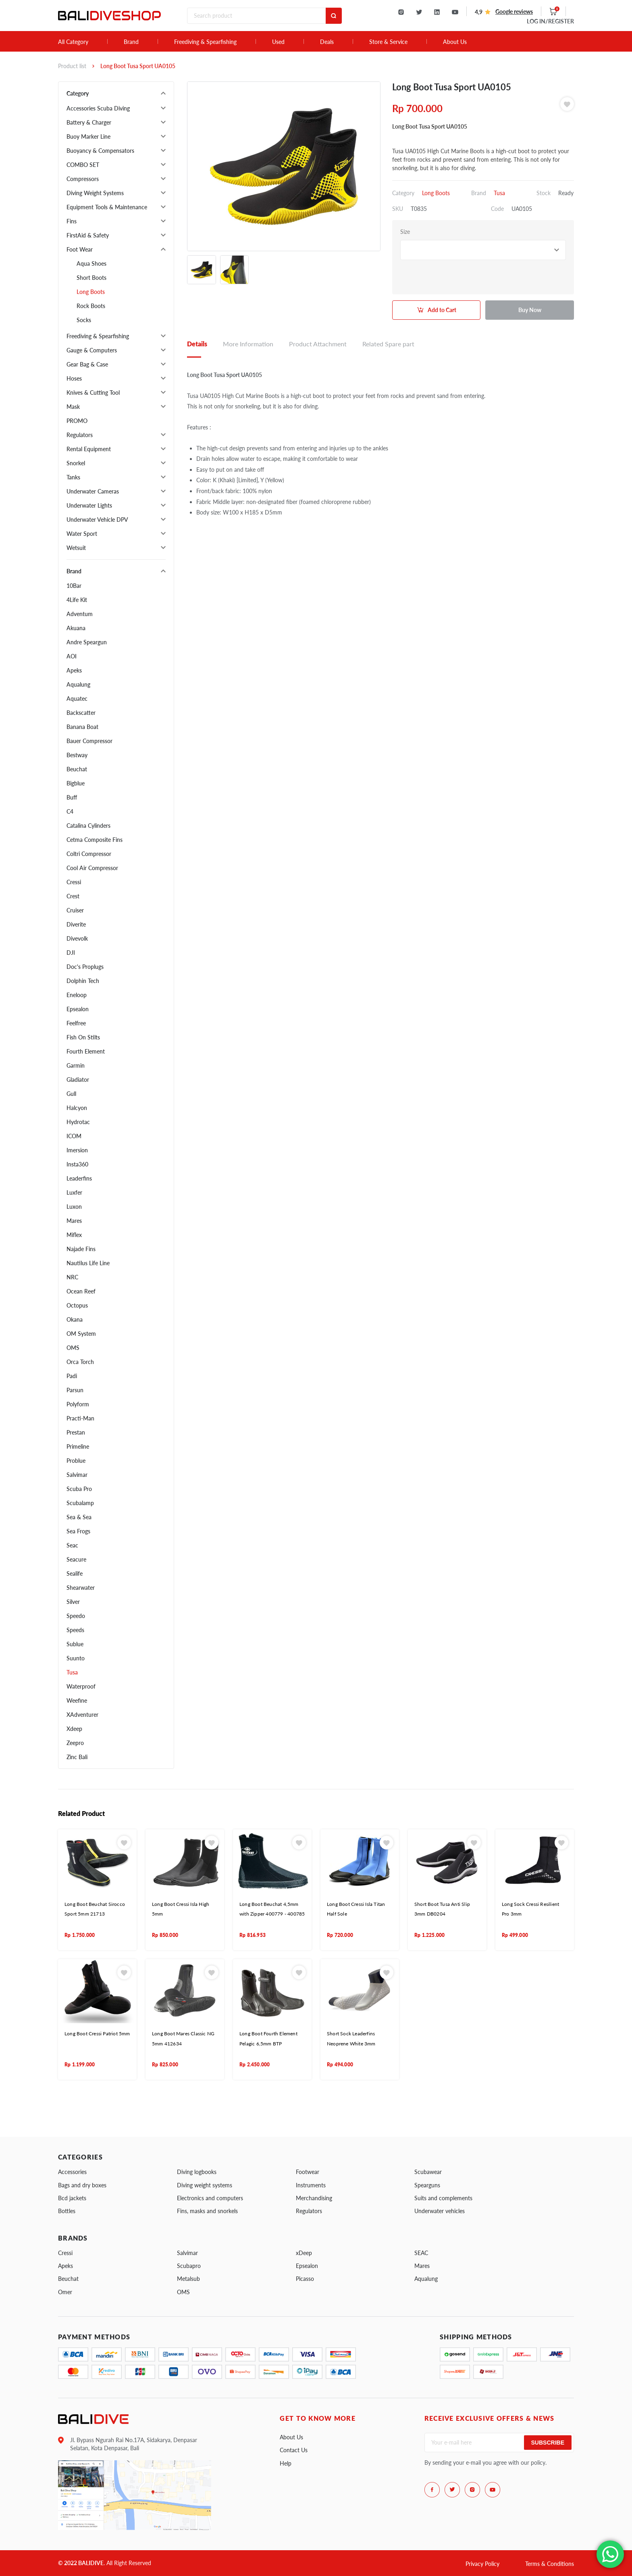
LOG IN (550, 21)
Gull (71, 1093)
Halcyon (77, 1107)
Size (405, 231)
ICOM (74, 1136)
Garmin (76, 1065)
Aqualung (78, 684)
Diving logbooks (196, 2171)
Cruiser (75, 910)
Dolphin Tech (83, 980)
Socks (84, 320)
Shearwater (81, 1587)
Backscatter (81, 712)
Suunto (76, 1658)
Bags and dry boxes (82, 2185)
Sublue (75, 1644)
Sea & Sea (79, 1517)
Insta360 (77, 1164)
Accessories (72, 2171)
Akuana (76, 628)
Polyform (78, 1404)
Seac (72, 1545)
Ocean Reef (81, 1291)
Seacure (76, 1559)
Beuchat (77, 769)
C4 (70, 811)
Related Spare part (388, 344)
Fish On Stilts (83, 1037)
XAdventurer (82, 1714)
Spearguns (427, 2185)
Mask (73, 406)
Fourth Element (86, 1051)
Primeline (78, 1446)
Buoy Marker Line (88, 136)
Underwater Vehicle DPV (97, 519)
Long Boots (91, 291)
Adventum (80, 613)
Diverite (76, 924)
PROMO (77, 420)
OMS (73, 1347)
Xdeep (74, 1728)
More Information (248, 344)
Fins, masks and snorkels (207, 2210)
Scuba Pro (79, 1488)
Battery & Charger (89, 122)
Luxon (74, 1206)
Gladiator (78, 1079)
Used (278, 42)
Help (285, 2463)
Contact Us (294, 2450)
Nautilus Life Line (88, 1263)
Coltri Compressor (89, 853)
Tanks (73, 477)
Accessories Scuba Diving (98, 108)
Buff (72, 797)
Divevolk (77, 938)
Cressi (74, 882)
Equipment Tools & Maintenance (107, 207)
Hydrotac (78, 1121)
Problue (76, 1460)
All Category (73, 42)
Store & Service (388, 42)
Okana (75, 1319)
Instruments (311, 2185)
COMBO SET (83, 164)
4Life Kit (77, 599)
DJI (71, 952)
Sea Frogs (78, 1531)
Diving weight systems (204, 2185)
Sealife (75, 1573)
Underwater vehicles (439, 2210)
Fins (72, 221)
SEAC (421, 2252)
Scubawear (428, 2171)
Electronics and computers (210, 2198)
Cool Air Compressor (92, 867)
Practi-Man (80, 1418)
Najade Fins (81, 1248)
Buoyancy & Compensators (100, 150)
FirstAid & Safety (88, 235)
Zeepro (75, 1742)
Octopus (77, 1305)
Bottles (66, 2210)
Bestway (77, 755)
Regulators (80, 434)
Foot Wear (80, 249)
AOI (72, 656)
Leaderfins (79, 1178)
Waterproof (81, 1686)
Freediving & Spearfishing (205, 42)
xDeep (304, 2252)
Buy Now (529, 309)
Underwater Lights (89, 505)
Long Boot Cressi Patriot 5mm (97, 2033)
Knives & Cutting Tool (93, 392)
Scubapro (189, 2265)
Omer (65, 2292)
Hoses (74, 378)
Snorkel (76, 463)
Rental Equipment (89, 449)
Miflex (74, 1234)
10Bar (74, 585)
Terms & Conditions (549, 2563)
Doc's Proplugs (85, 966)
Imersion (77, 1150)
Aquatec (77, 698)
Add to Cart (442, 309)
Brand (131, 42)
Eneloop (77, 994)
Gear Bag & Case (87, 364)
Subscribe (547, 2442)
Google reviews (514, 11)
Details (197, 344)
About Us (455, 42)
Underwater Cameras (93, 491)
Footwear (307, 2171)
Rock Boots (91, 305)
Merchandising (314, 2198)
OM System (81, 1333)
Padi (72, 1375)
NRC (72, 1277)
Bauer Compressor (89, 740)
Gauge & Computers (92, 350)
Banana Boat (82, 726)
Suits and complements (443, 2198)
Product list (72, 65)
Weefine (77, 1700)
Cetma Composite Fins (95, 839)
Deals (327, 42)
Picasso (305, 2278)
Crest (73, 896)
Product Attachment (318, 344)
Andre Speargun (87, 642)
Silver (73, 1601)
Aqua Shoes (91, 263)
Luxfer (74, 1192)
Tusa (72, 1672)
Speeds (75, 1629)
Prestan (76, 1432)
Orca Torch (80, 1361)
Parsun (75, 1390)
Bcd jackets (72, 2198)
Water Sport (82, 533)
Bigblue (76, 783)
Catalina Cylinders (88, 825)
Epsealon (78, 1009)
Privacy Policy (482, 2563)
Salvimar (77, 1474)
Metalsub (188, 2278)
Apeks (74, 670)
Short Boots (91, 277)
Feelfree (76, 1023)
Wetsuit (76, 547)
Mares (74, 1220)
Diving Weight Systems (95, 193)
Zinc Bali (77, 1756)
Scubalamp (80, 1502)
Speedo (76, 1615)
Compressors (83, 178)
